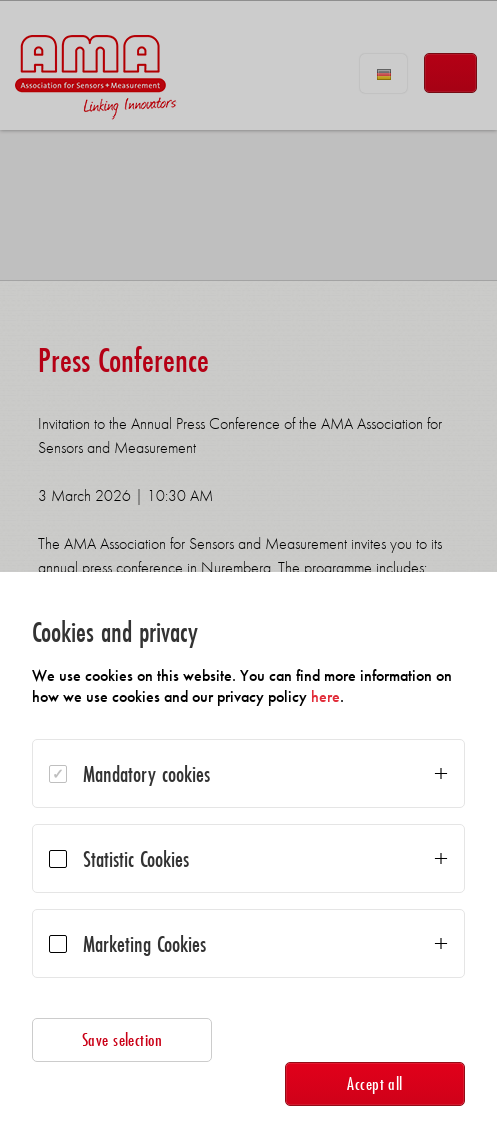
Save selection (122, 1039)
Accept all (375, 1083)
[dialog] (248, 859)
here (325, 696)
